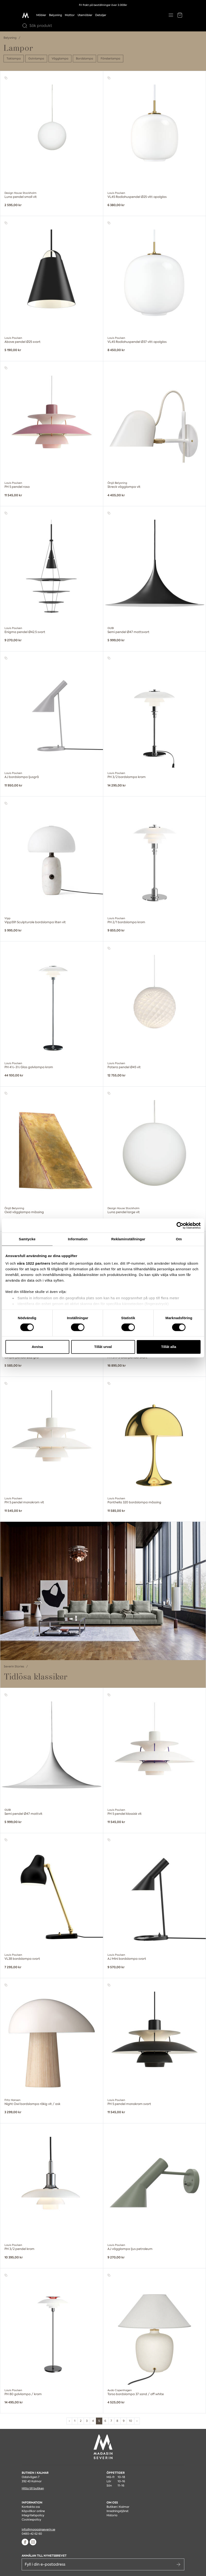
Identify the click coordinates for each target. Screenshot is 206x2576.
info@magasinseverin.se (38, 2529)
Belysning (55, 15)
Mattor (70, 15)
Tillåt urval (103, 1347)
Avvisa (37, 1347)
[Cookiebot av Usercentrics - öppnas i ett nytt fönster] (180, 1225)
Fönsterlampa (110, 58)
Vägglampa (60, 58)
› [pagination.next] (136, 2421)
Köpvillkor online (33, 2511)
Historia (112, 2515)
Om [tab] (179, 1239)
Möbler (41, 15)
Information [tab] (78, 1239)
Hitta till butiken (33, 2488)
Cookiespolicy (31, 2519)
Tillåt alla (168, 1347)
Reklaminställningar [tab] (128, 1239)
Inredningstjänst (117, 2511)
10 (130, 2421)
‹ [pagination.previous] (69, 2421)
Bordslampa (84, 58)
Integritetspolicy (33, 2515)
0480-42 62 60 (32, 2534)
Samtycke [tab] (27, 1239)
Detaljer (100, 15)
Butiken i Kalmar (118, 2507)
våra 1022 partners (33, 1263)
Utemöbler (85, 15)
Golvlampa (36, 58)
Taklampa (14, 58)
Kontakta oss (31, 2507)
